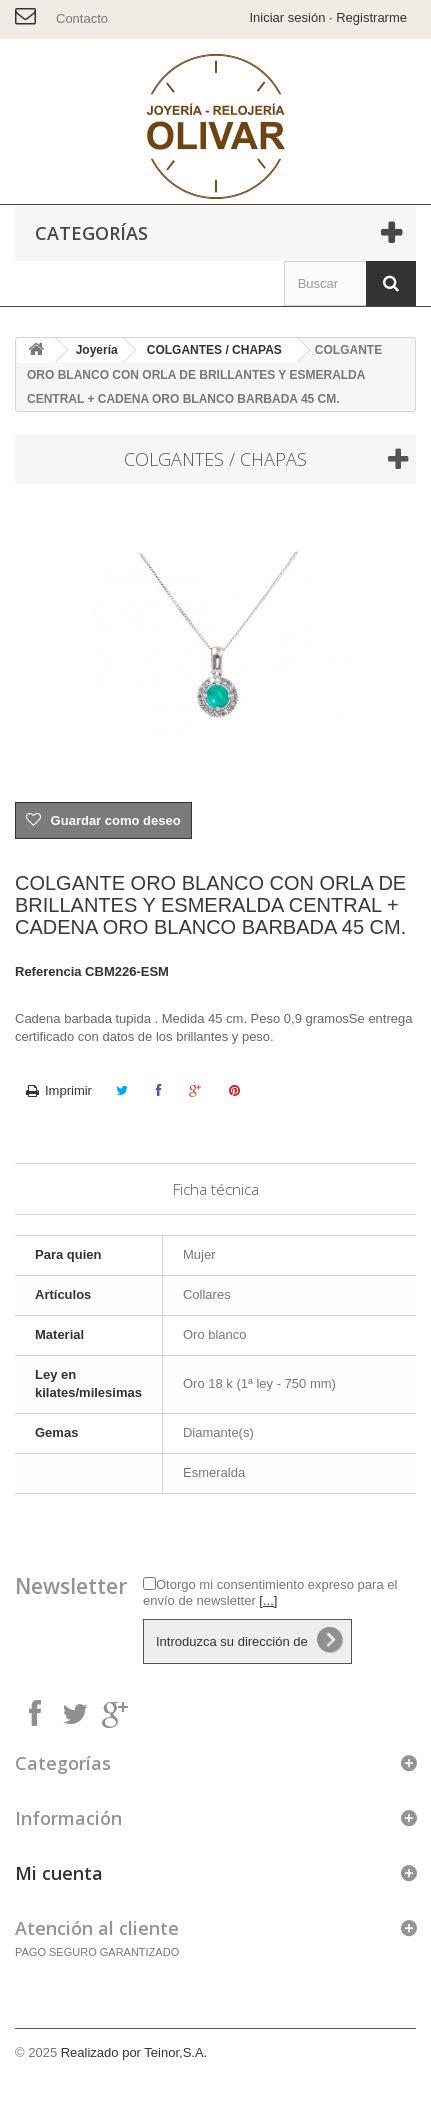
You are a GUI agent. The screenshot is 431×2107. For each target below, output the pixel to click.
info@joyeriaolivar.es (28, 13)
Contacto (82, 18)
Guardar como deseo (114, 820)
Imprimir (68, 1090)
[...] (268, 1600)
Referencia (48, 971)
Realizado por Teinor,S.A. (134, 2052)
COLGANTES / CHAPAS (214, 350)
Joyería (97, 350)
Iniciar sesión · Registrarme (329, 17)
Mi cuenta (59, 1873)
